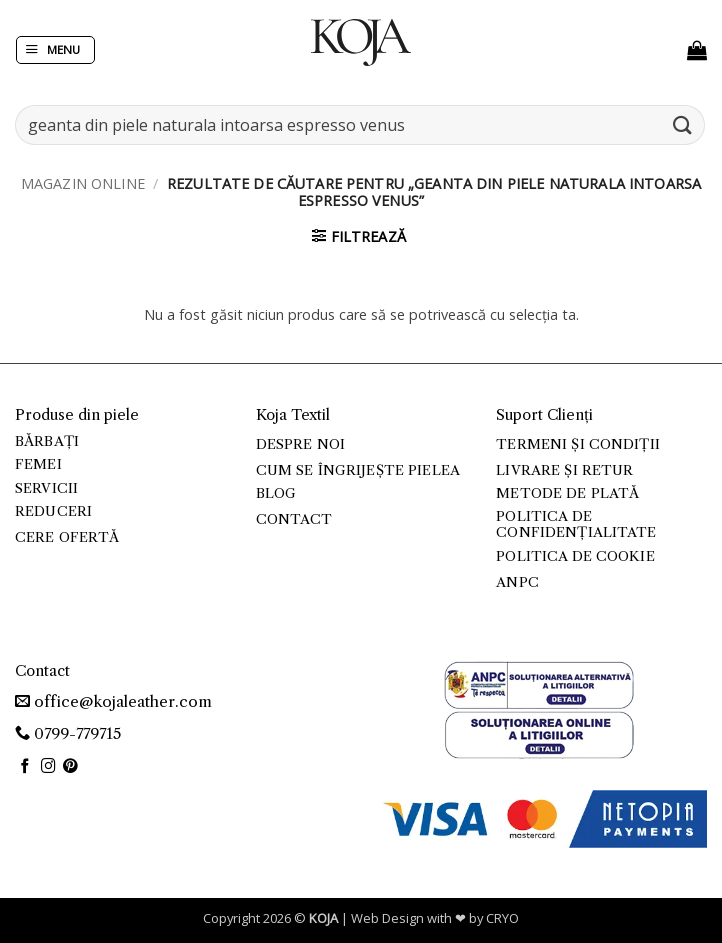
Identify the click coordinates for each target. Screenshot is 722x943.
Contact (294, 519)
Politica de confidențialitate (576, 524)
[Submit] (683, 124)
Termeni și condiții (578, 444)
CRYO (502, 918)
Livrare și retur (564, 470)
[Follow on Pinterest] (70, 767)
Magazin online (83, 183)
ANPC (517, 582)
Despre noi (300, 444)
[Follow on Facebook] (25, 767)
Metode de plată (567, 493)
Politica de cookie (575, 556)
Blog (276, 493)
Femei (38, 464)
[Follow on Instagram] (48, 767)
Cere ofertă (67, 537)
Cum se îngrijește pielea (358, 470)
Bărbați (47, 441)
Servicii (46, 488)
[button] (55, 50)
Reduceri (53, 511)
